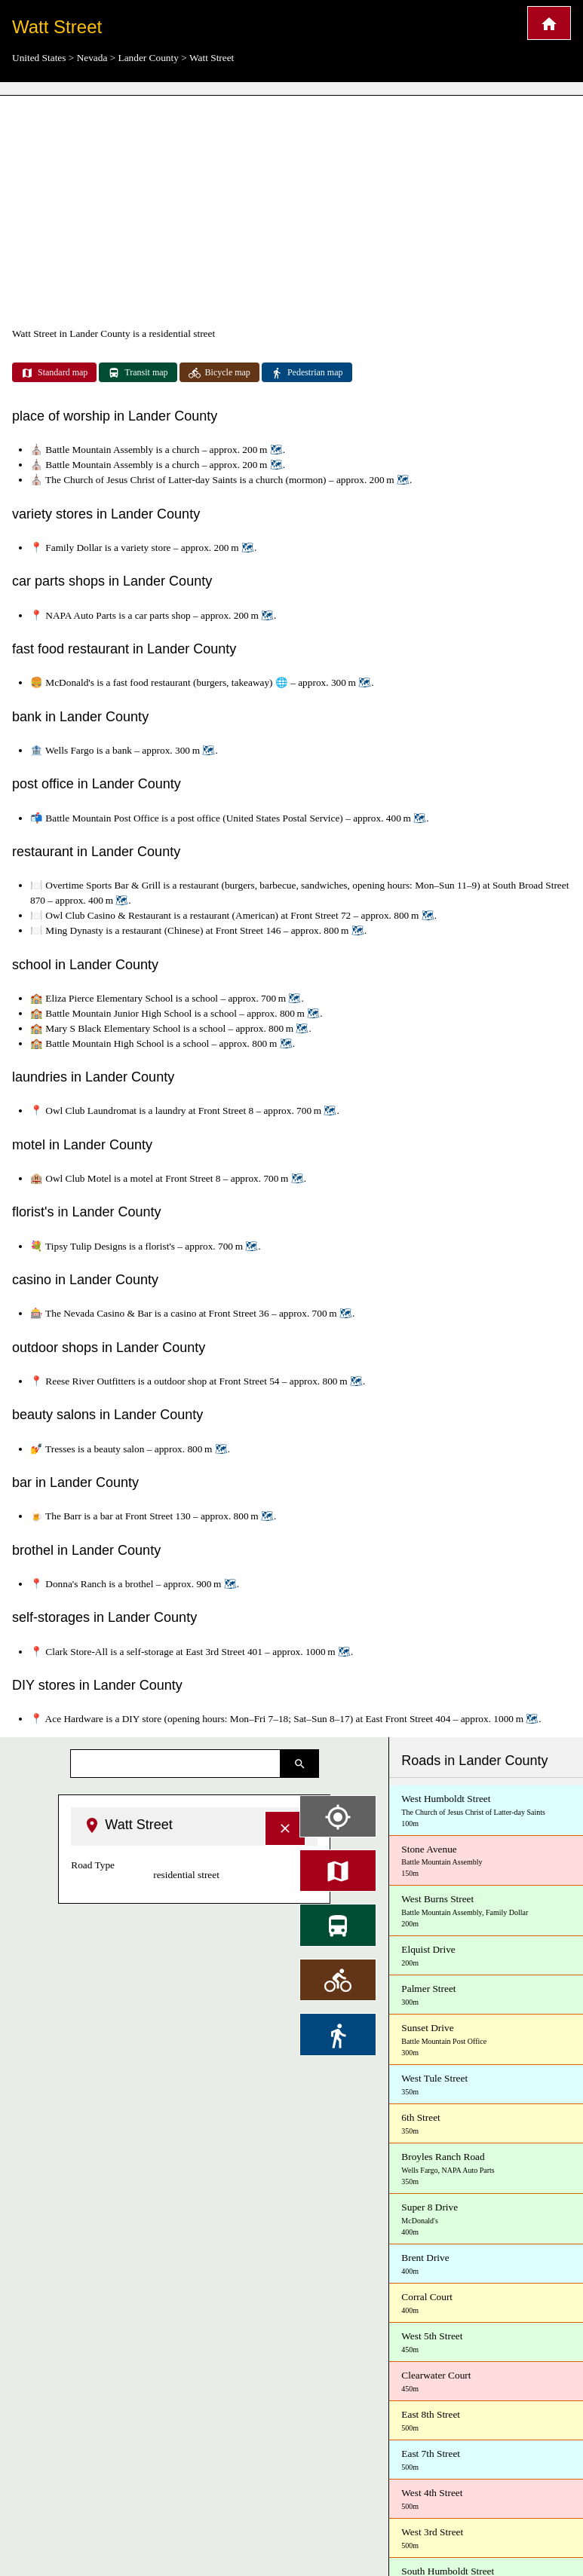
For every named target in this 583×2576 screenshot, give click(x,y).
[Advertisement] (291, 211)
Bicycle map (219, 373)
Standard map (54, 373)
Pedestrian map (307, 373)
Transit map (137, 373)
